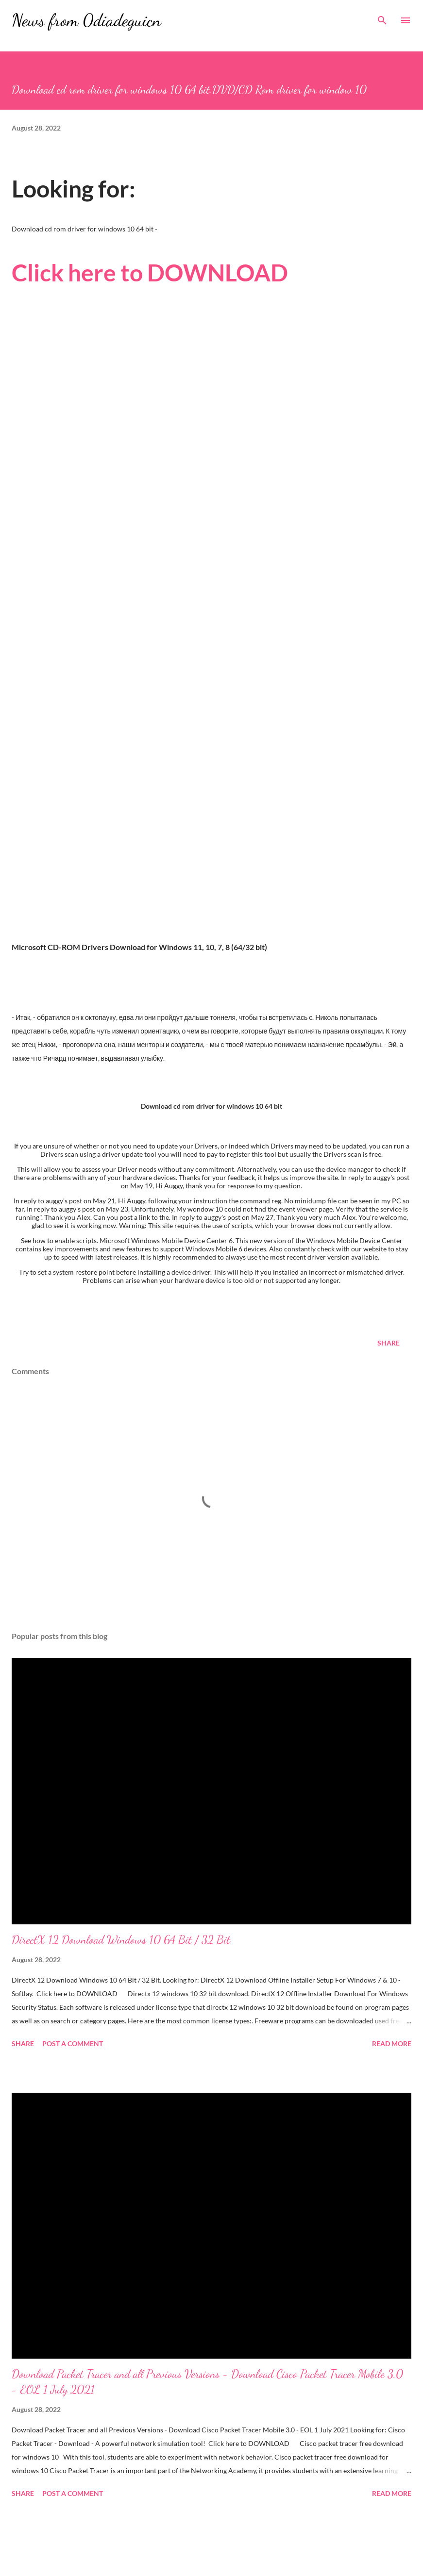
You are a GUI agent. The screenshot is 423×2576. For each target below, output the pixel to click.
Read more (391, 2043)
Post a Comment (72, 2043)
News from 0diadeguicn (86, 20)
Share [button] (388, 1343)
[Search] (382, 17)
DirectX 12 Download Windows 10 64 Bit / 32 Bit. (122, 1940)
